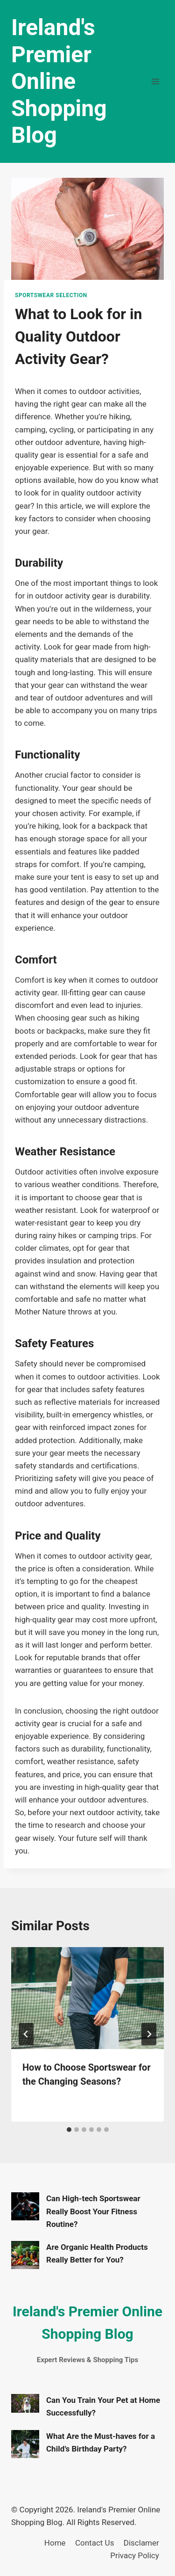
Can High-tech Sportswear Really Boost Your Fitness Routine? (93, 2211)
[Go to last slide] (26, 2034)
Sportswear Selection (51, 295)
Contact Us (94, 2542)
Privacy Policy (134, 2555)
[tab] (69, 2129)
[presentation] (87, 1998)
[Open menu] (155, 81)
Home (55, 2542)
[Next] (148, 2034)
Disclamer (141, 2542)
